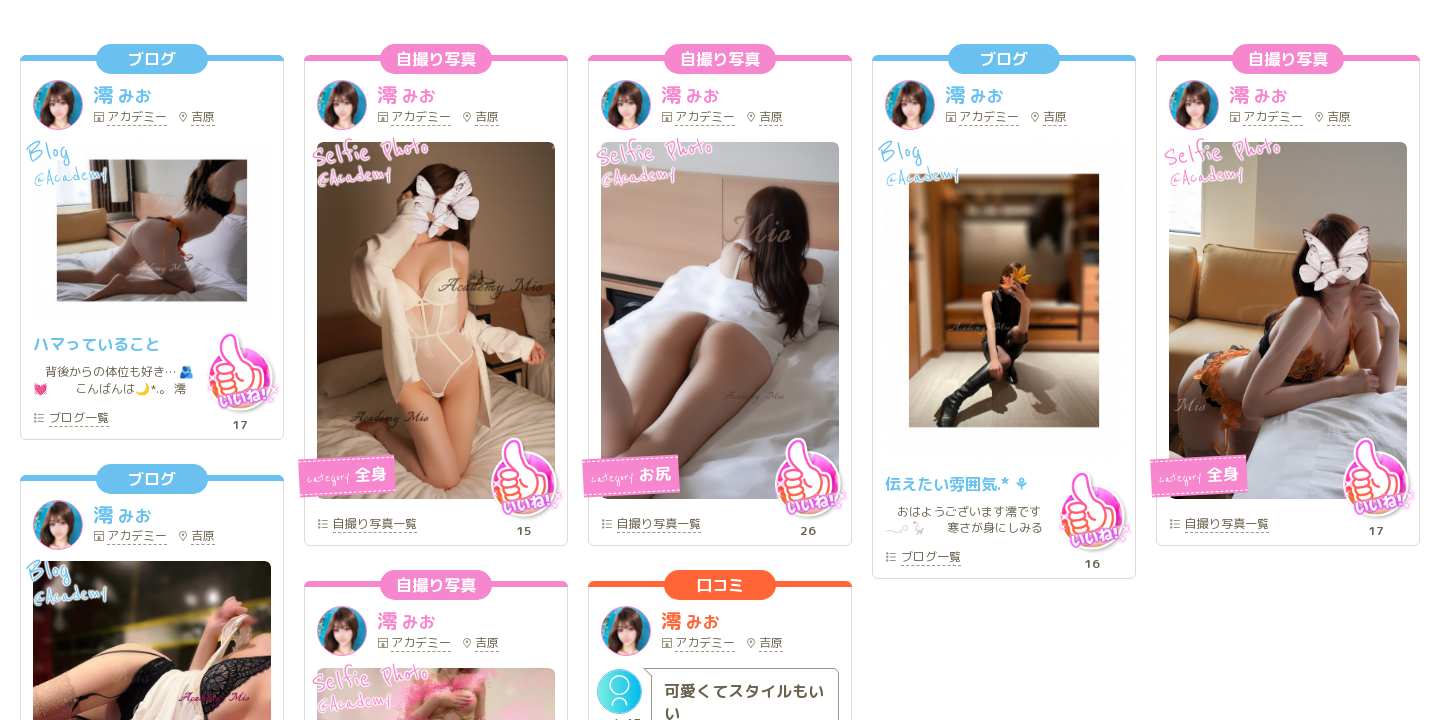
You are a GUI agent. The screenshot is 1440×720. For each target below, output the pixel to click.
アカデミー (137, 118)
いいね (240, 372)
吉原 (203, 118)
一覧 (79, 419)
